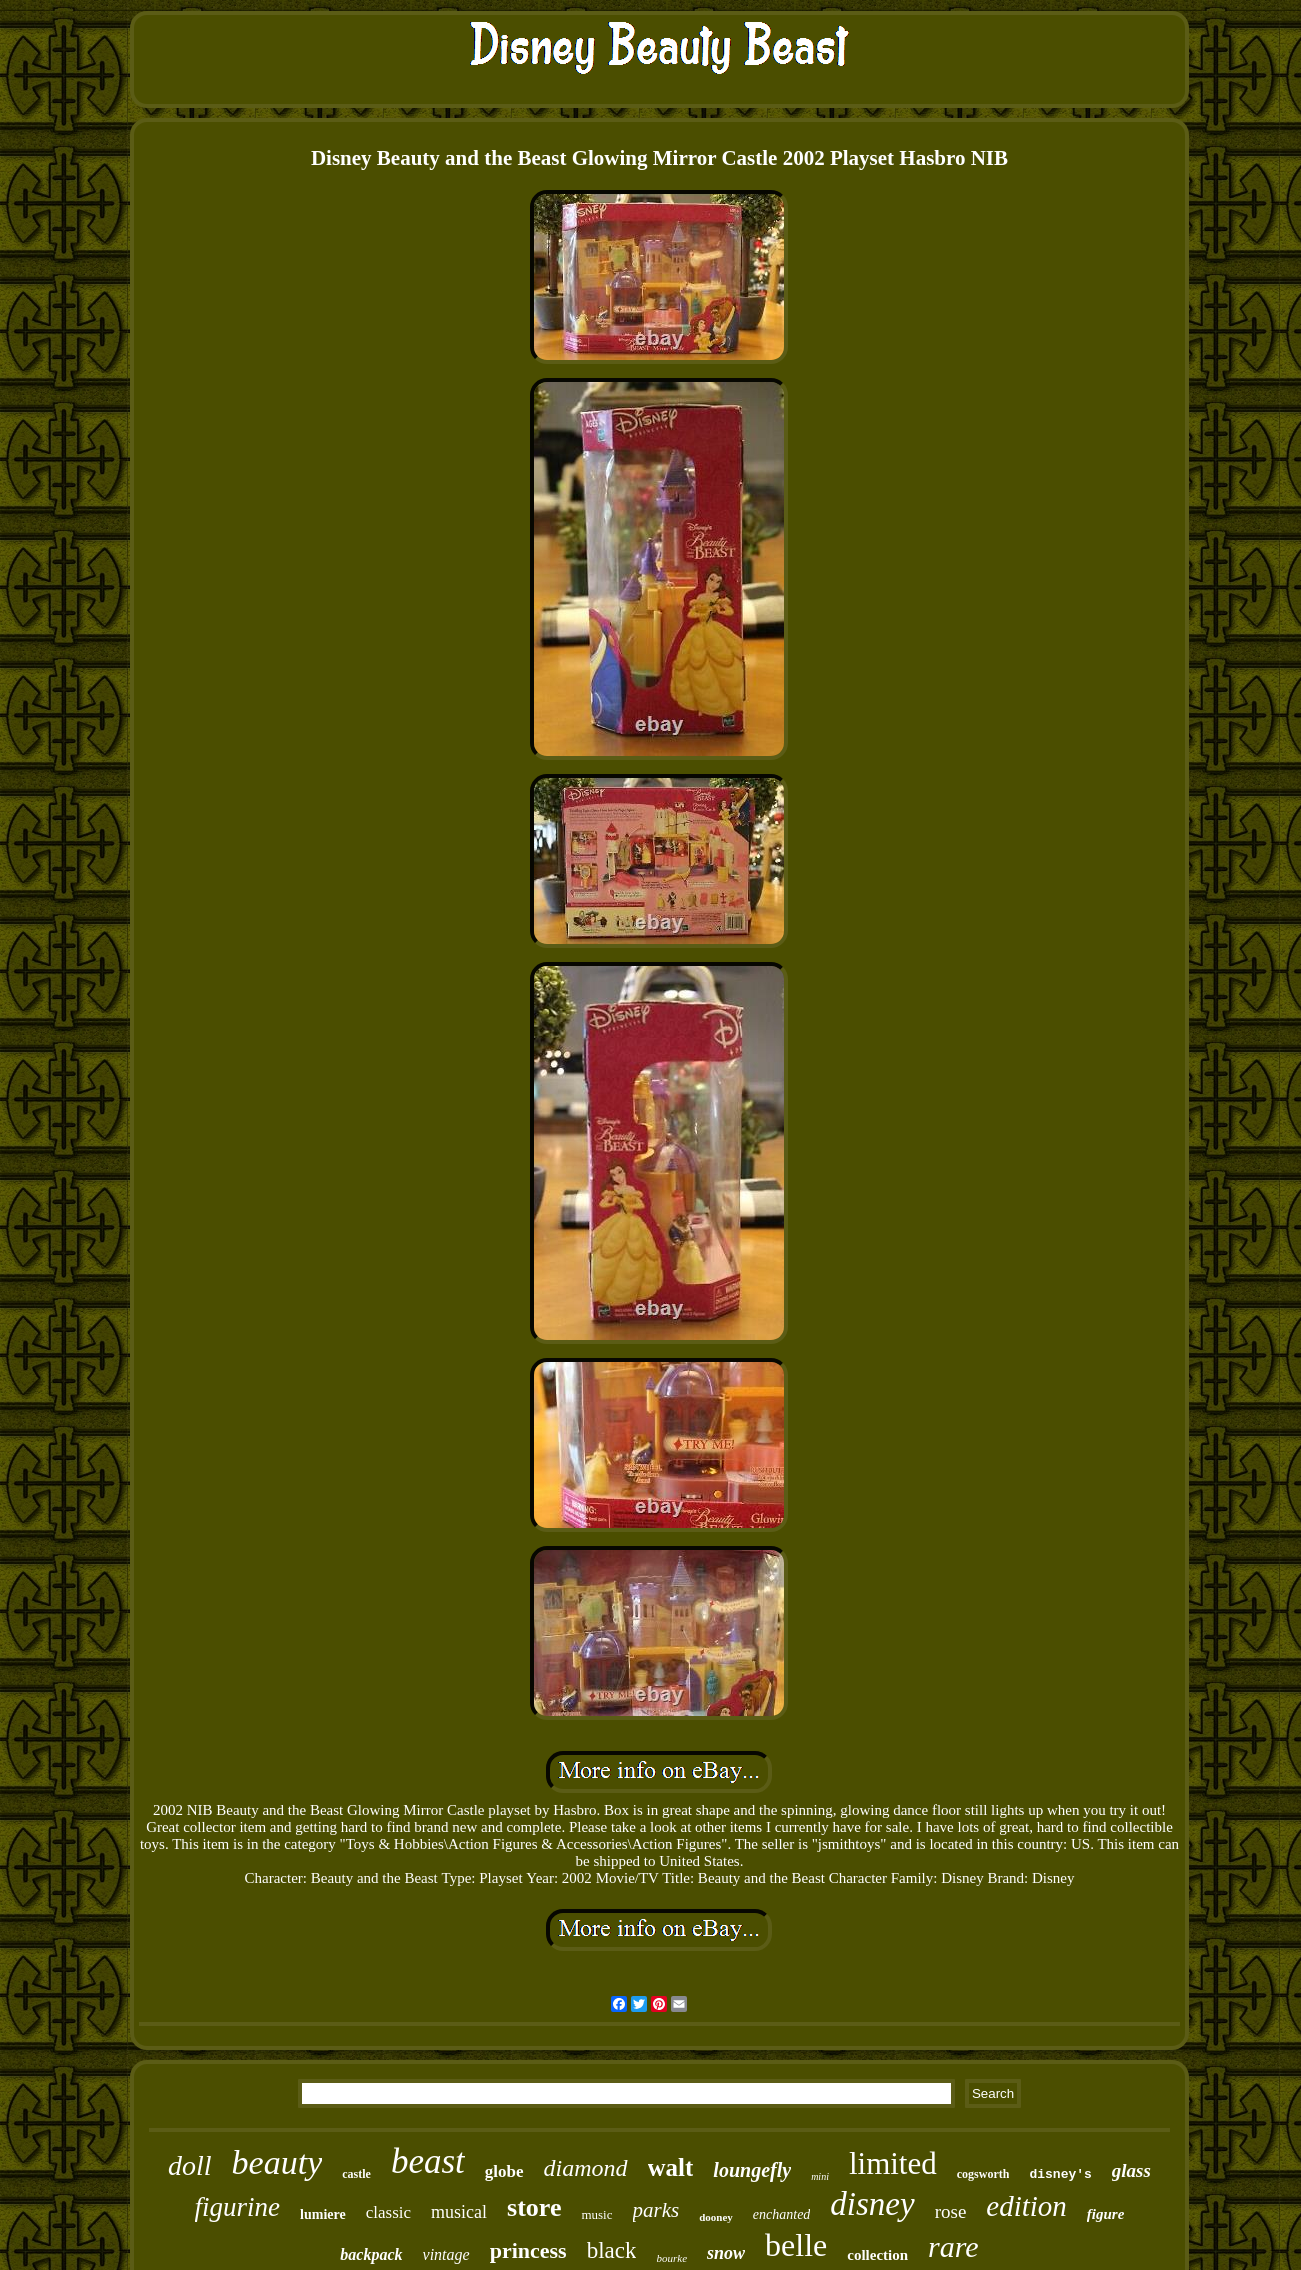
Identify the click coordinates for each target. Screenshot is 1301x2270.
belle (796, 2245)
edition (1026, 2206)
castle (356, 2174)
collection (877, 2255)
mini (820, 2176)
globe (504, 2171)
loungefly (752, 2170)
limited (893, 2163)
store (534, 2207)
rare (953, 2246)
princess (528, 2250)
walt (671, 2167)
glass (1131, 2170)
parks (656, 2210)
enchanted (782, 2214)
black (612, 2250)
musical (459, 2212)
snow (726, 2253)
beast (428, 2161)
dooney (716, 2217)
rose (951, 2211)
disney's (1060, 2174)
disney (872, 2204)
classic (388, 2212)
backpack (371, 2254)
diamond (586, 2168)
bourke (671, 2258)
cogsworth (983, 2174)
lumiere (323, 2214)
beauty (277, 2162)
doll (190, 2165)
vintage (446, 2254)
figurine (238, 2207)
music (596, 2214)
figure (1106, 2214)
